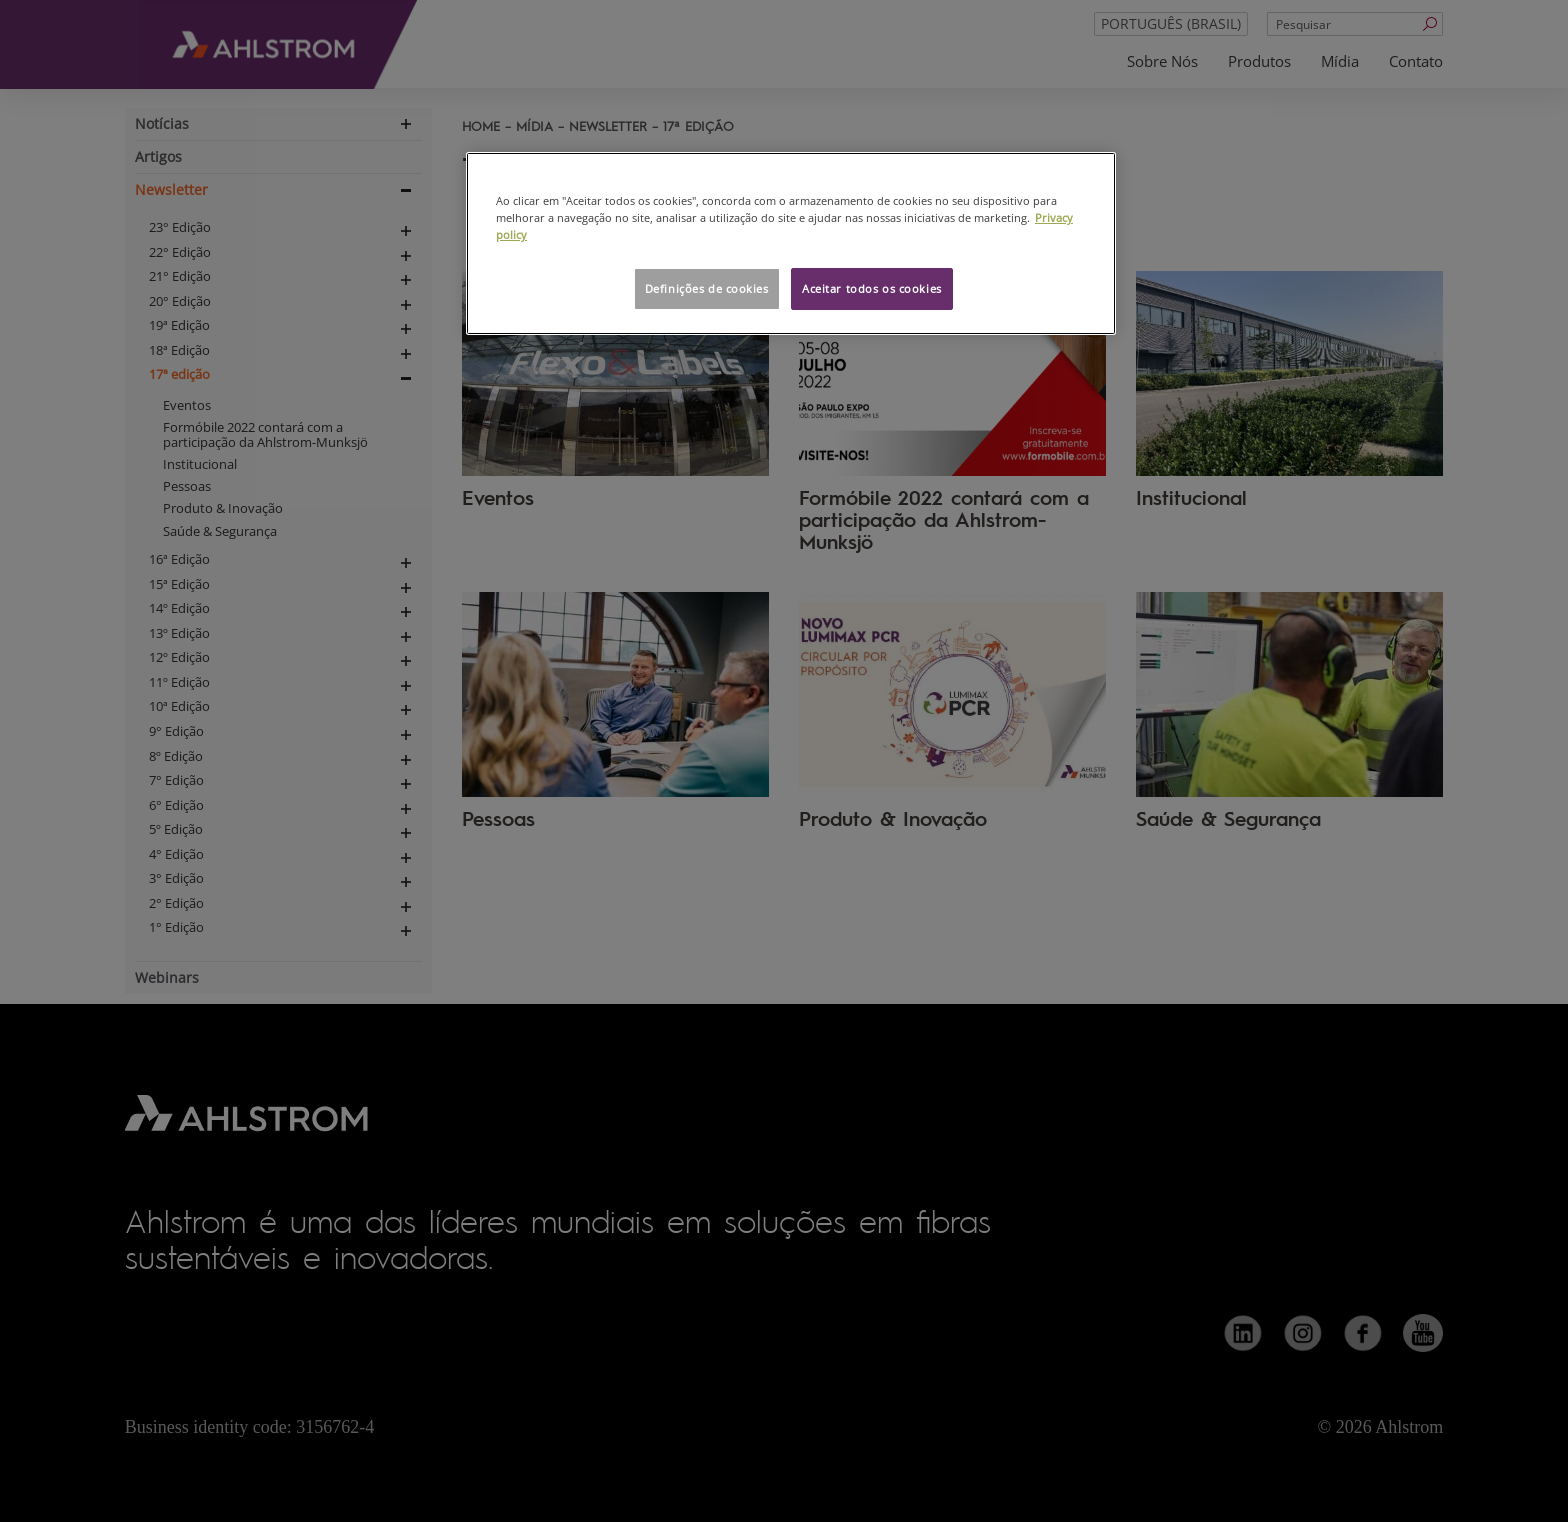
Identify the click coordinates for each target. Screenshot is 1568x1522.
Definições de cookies (707, 288)
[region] (791, 243)
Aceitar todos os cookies (872, 288)
